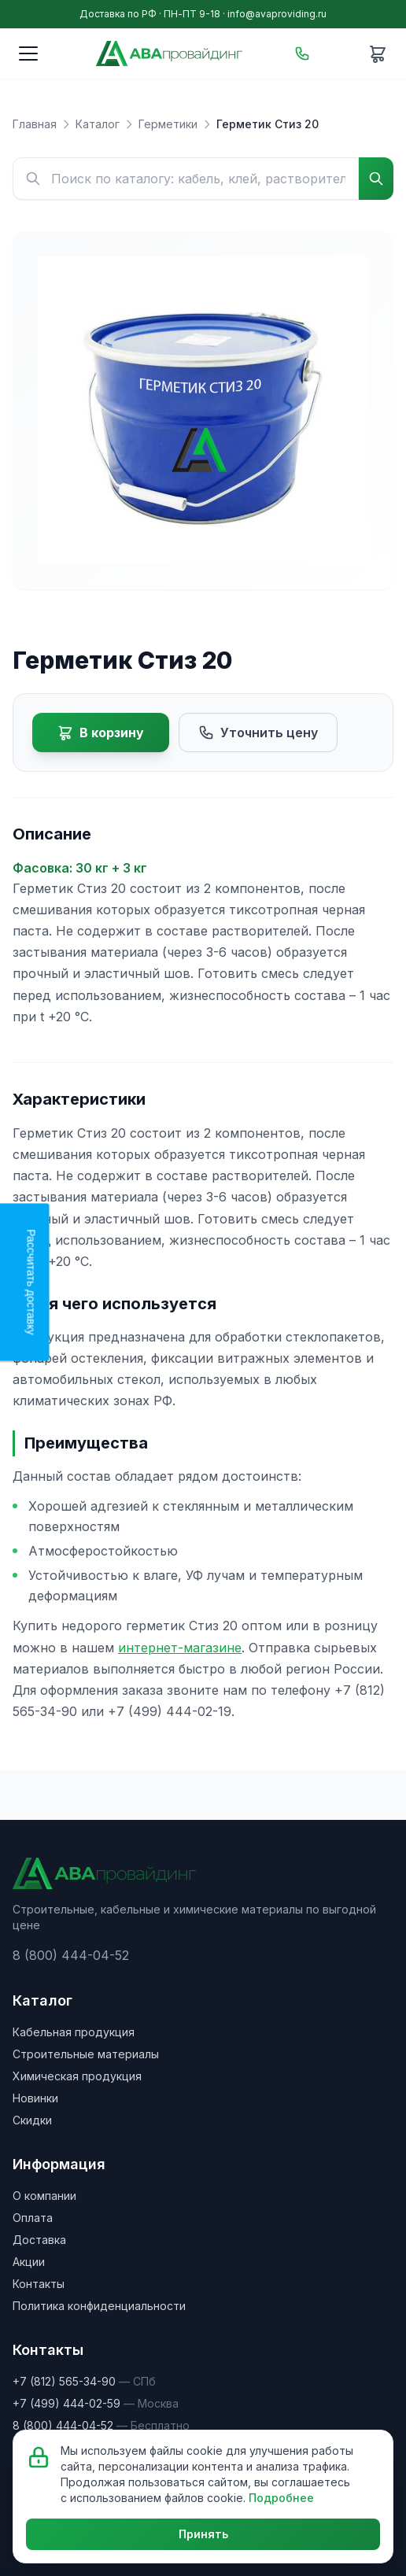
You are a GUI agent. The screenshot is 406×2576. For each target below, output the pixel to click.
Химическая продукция (77, 2076)
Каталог (98, 124)
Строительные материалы (86, 2054)
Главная (35, 124)
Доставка (39, 2239)
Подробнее (281, 2497)
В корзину (100, 732)
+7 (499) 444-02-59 (66, 2403)
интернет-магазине (180, 1647)
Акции (29, 2261)
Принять (203, 2534)
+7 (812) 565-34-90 (64, 2381)
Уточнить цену (258, 732)
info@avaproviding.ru (277, 14)
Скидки (32, 2120)
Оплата (33, 2217)
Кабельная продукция (74, 2032)
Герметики (167, 124)
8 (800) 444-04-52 (71, 1955)
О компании (44, 2195)
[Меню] (28, 53)
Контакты (39, 2283)
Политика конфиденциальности (99, 2305)
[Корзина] (377, 53)
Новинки (35, 2098)
